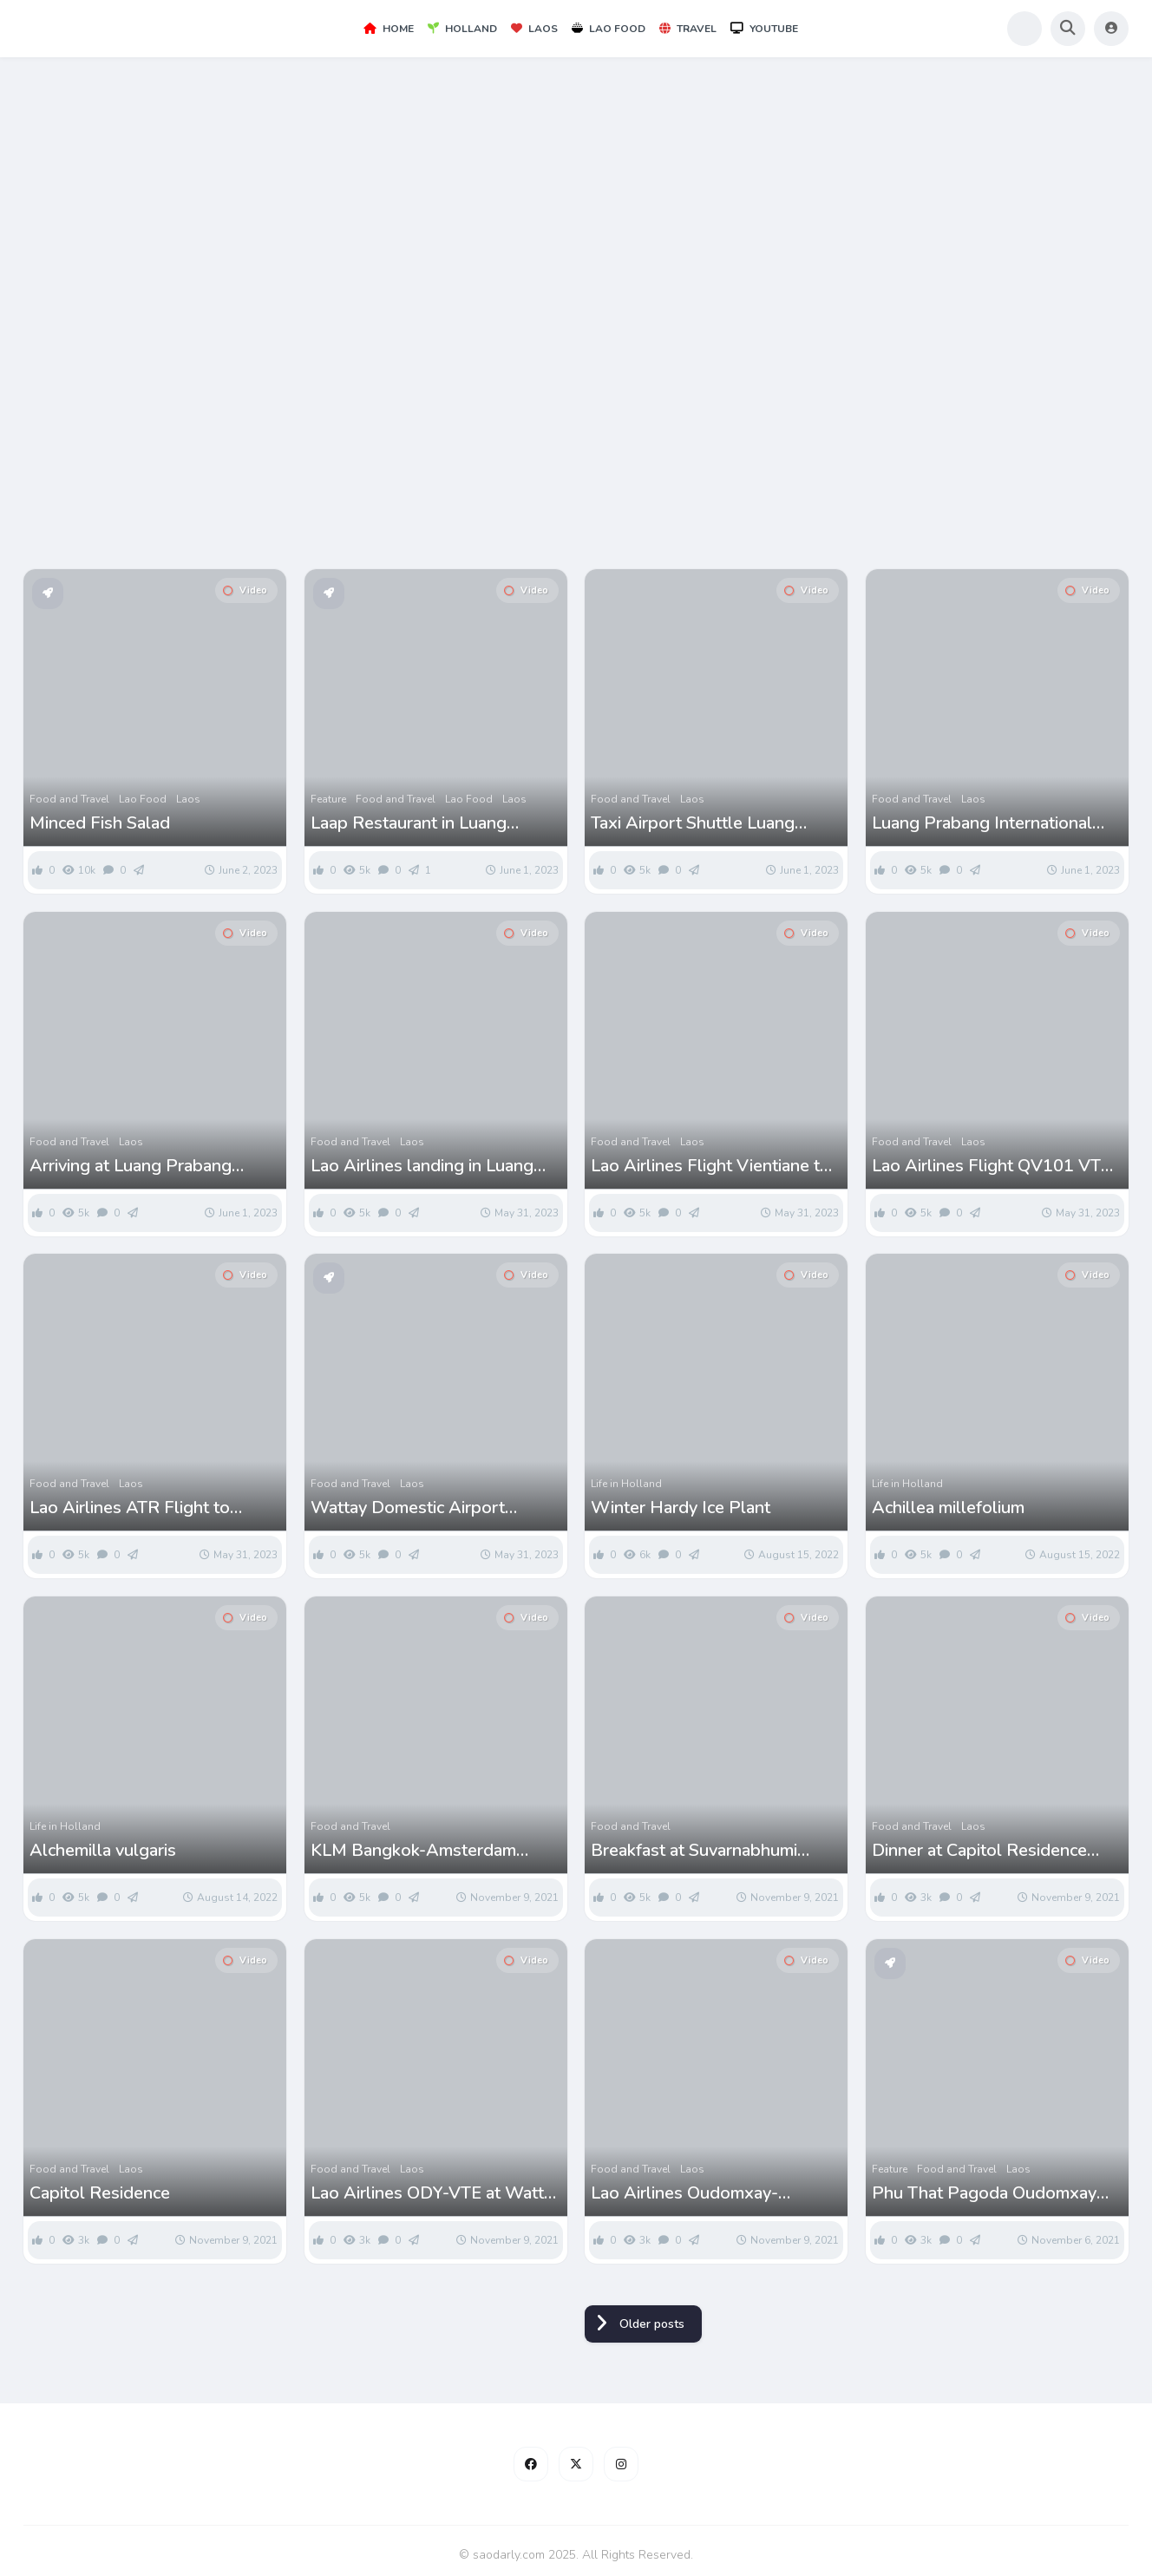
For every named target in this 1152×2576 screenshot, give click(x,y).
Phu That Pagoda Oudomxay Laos (984, 2193)
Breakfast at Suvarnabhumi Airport (694, 1850)
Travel (688, 29)
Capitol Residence (99, 2193)
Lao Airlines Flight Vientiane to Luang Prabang (710, 1166)
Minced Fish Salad (99, 823)
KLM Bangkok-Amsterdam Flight (413, 1850)
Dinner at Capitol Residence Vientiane (979, 1850)
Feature (328, 799)
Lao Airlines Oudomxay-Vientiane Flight (684, 2193)
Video (245, 590)
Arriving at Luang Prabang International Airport (130, 1166)
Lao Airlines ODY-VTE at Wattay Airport (436, 2193)
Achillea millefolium (948, 1508)
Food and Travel (69, 799)
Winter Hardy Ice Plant (680, 1508)
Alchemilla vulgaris (102, 1850)
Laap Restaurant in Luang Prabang (409, 823)
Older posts (651, 2324)
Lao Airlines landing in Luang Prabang (422, 1166)
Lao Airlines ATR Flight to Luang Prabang (129, 1508)
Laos (534, 29)
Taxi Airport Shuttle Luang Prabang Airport (693, 823)
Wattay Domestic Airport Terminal (408, 1508)
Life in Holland (626, 1484)
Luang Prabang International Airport (982, 823)
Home (388, 29)
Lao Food (608, 29)
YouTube (764, 29)
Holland (462, 29)
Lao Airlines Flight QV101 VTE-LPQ (995, 1166)
